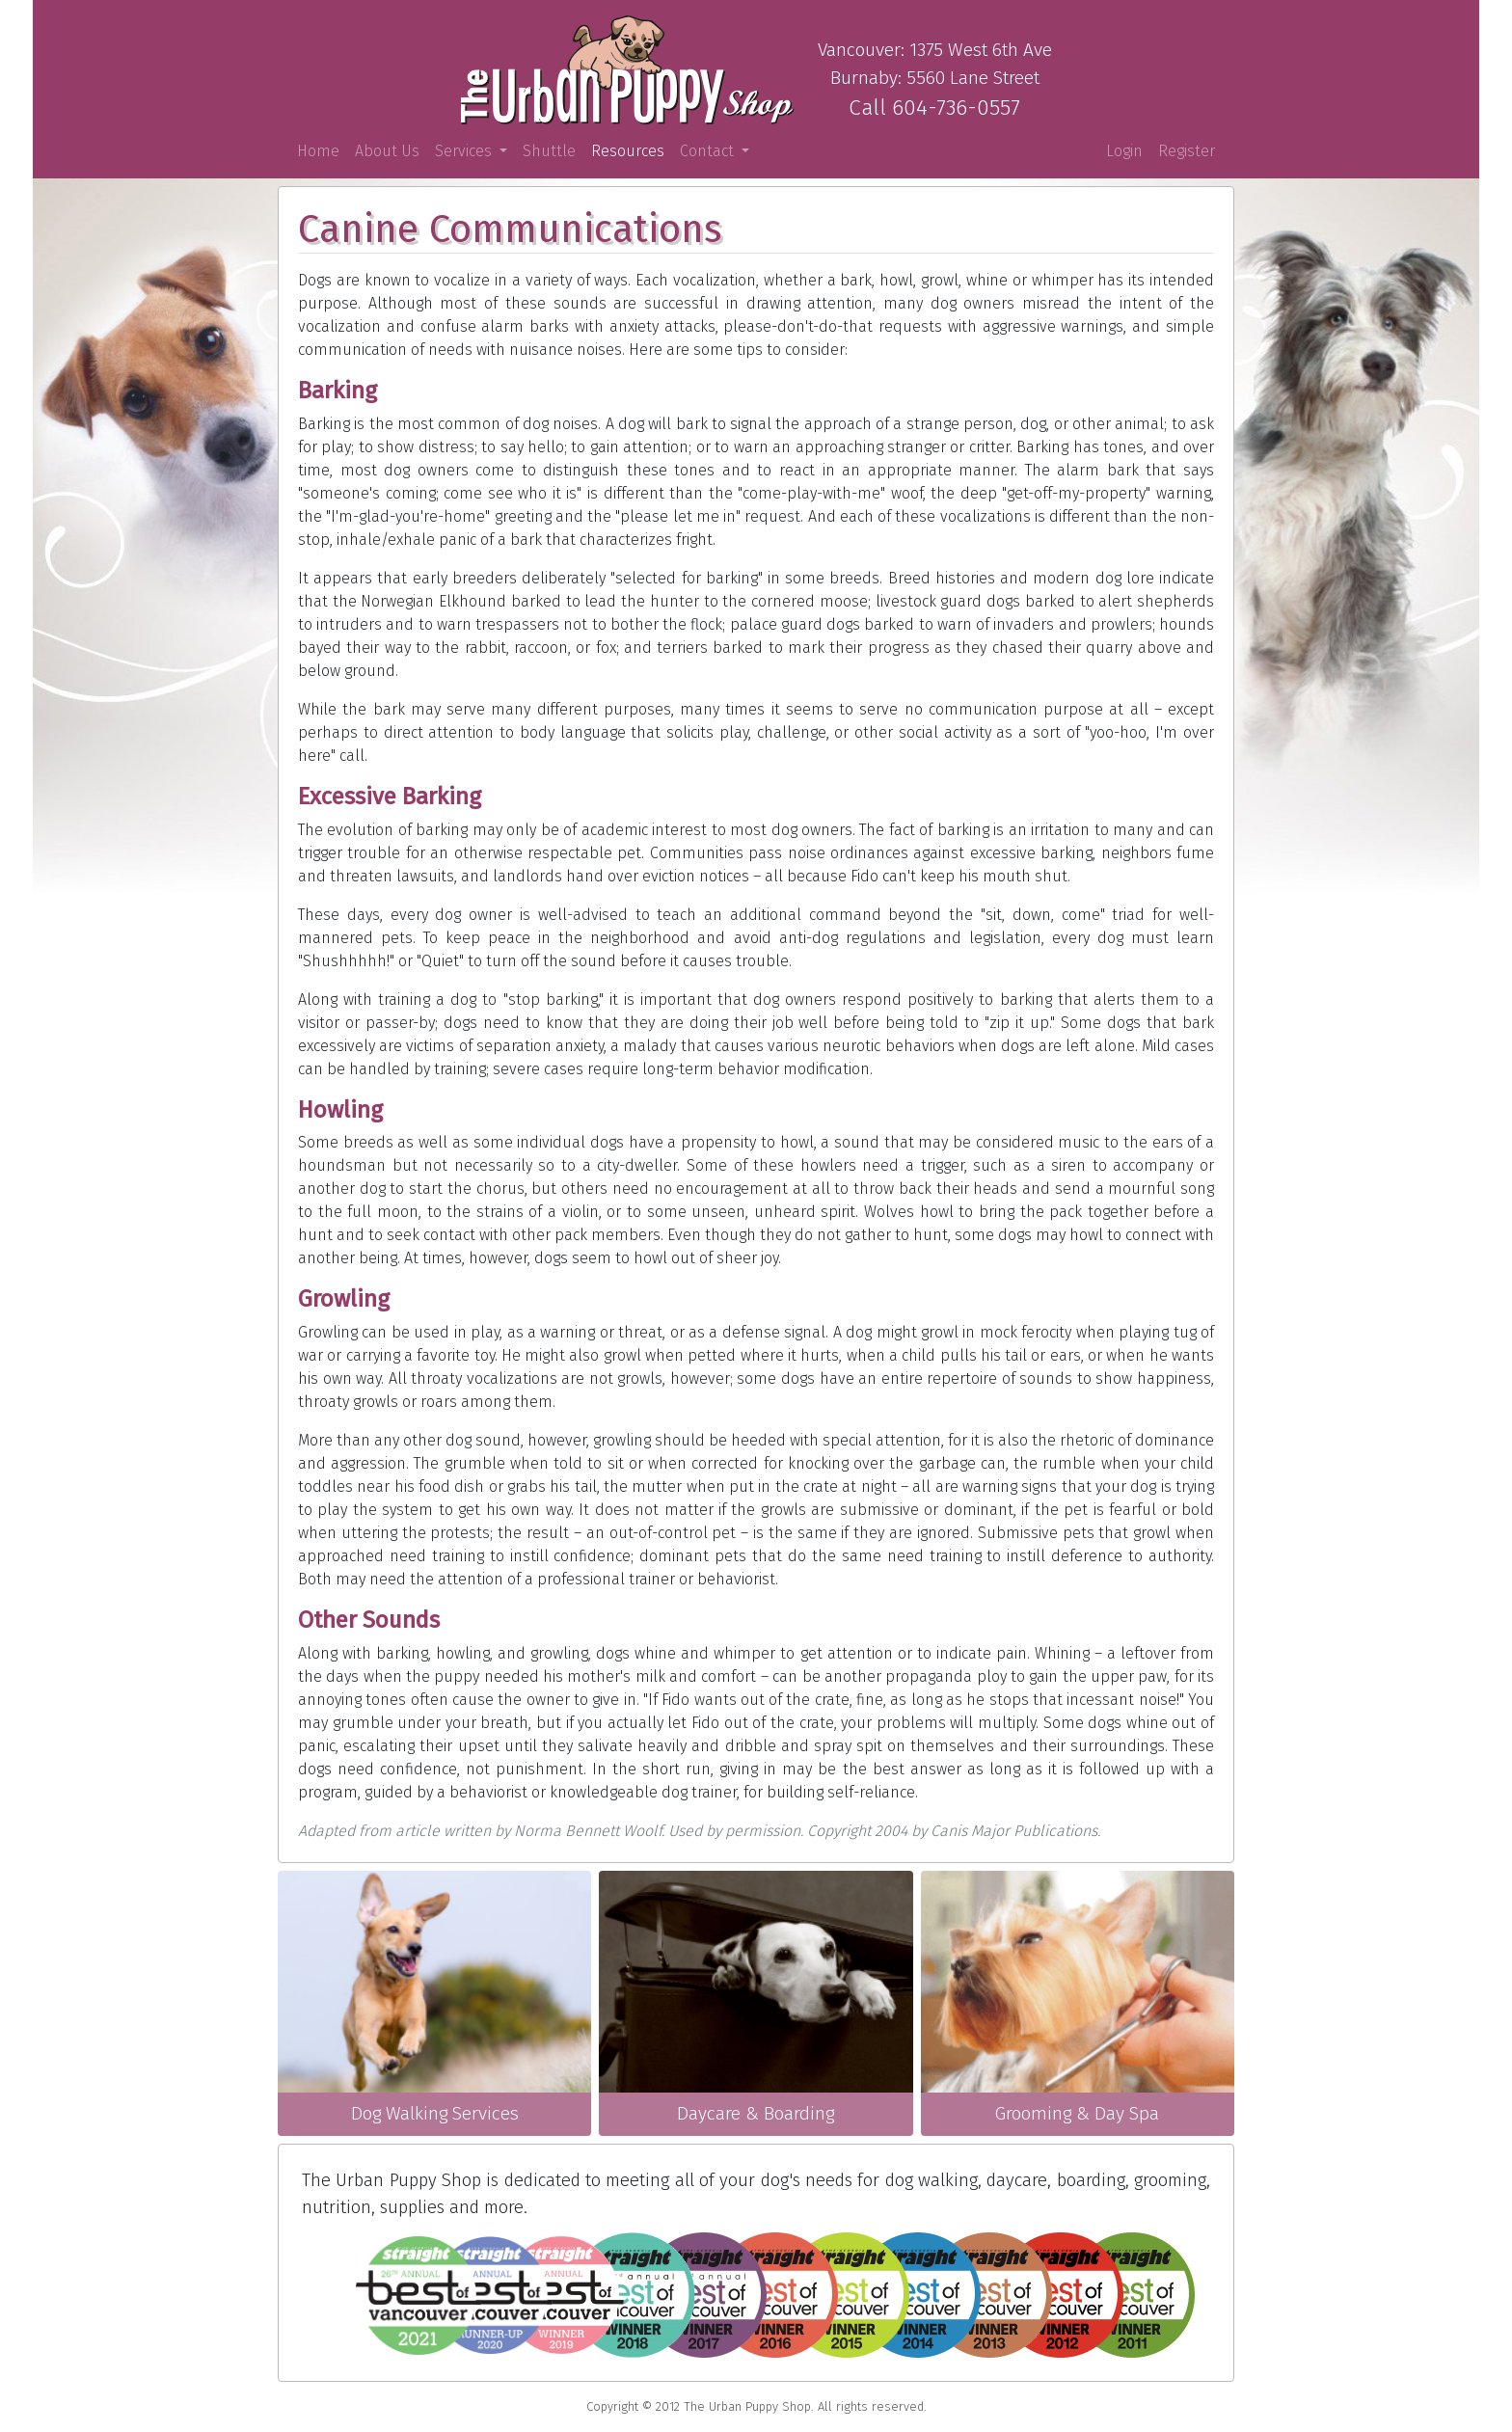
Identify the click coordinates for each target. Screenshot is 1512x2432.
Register (1186, 151)
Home (322, 150)
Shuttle (549, 151)
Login (1124, 151)
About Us (387, 151)
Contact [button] (709, 151)
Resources (627, 151)
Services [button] (465, 151)
